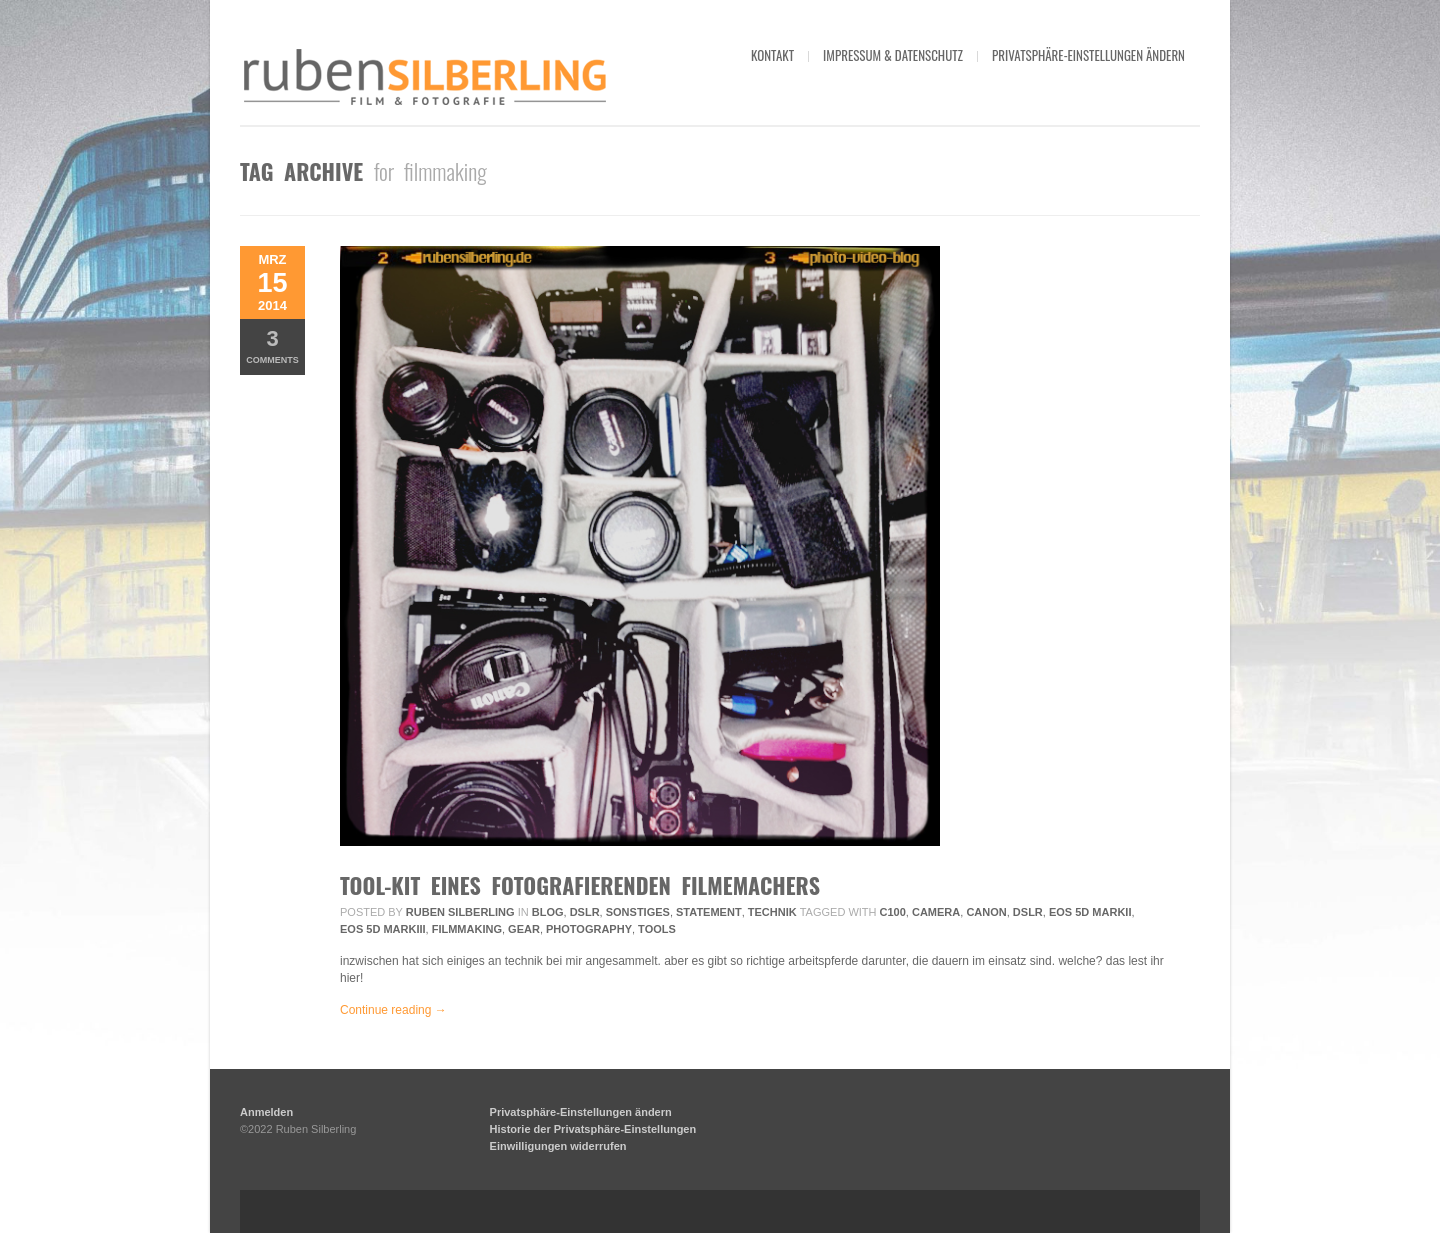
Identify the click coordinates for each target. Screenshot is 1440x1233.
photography (589, 929)
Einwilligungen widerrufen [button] (558, 1146)
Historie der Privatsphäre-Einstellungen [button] (593, 1129)
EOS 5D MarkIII (383, 929)
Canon (986, 912)
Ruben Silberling (460, 912)
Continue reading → (393, 1010)
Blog (548, 912)
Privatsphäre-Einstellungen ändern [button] (1088, 55)
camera (936, 912)
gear (524, 929)
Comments (272, 345)
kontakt (772, 55)
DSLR (585, 912)
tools (657, 929)
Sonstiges (638, 912)
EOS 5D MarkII (1090, 912)
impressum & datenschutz (893, 55)
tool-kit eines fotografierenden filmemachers (580, 885)
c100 (893, 912)
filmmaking (467, 929)
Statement (709, 912)
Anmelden (266, 1112)
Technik (772, 912)
